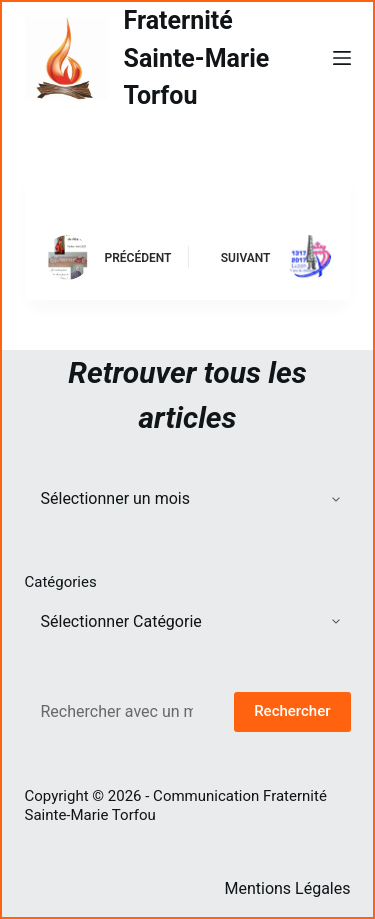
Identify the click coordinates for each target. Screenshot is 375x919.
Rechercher (292, 711)
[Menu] (342, 58)
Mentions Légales (287, 888)
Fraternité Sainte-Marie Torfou (197, 58)
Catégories (61, 582)
